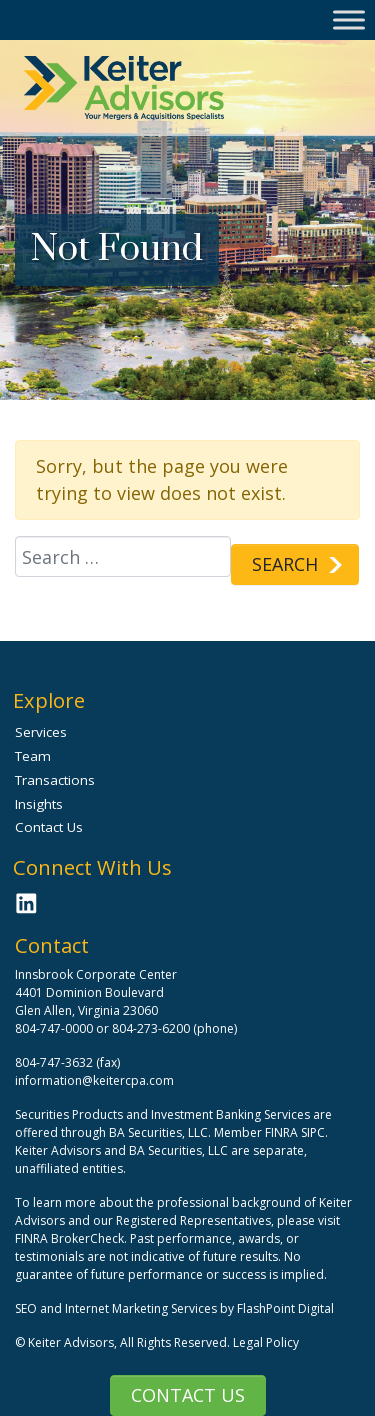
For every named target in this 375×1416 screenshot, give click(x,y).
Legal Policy (266, 1342)
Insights (39, 804)
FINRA (281, 1132)
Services (41, 732)
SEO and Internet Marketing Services (117, 1308)
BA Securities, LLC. (160, 1132)
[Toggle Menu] (349, 19)
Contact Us (188, 1395)
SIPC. (314, 1132)
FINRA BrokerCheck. (71, 1238)
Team (33, 756)
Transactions (55, 780)
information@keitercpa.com (94, 1080)
